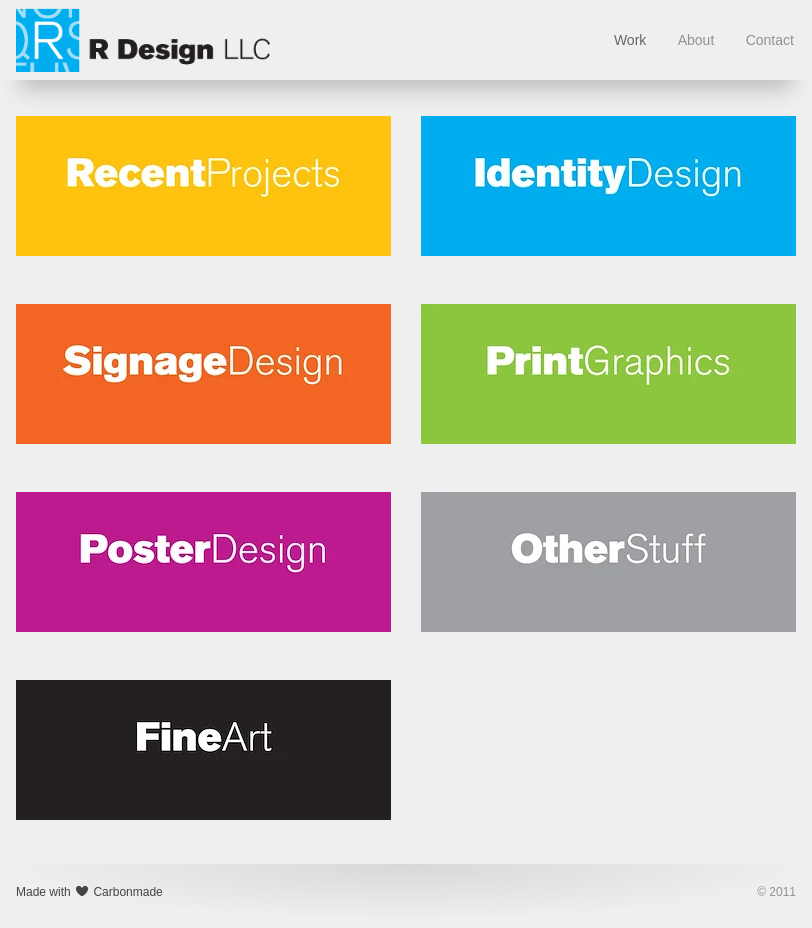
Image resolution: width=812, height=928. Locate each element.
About (696, 40)
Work (630, 40)
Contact (770, 40)
